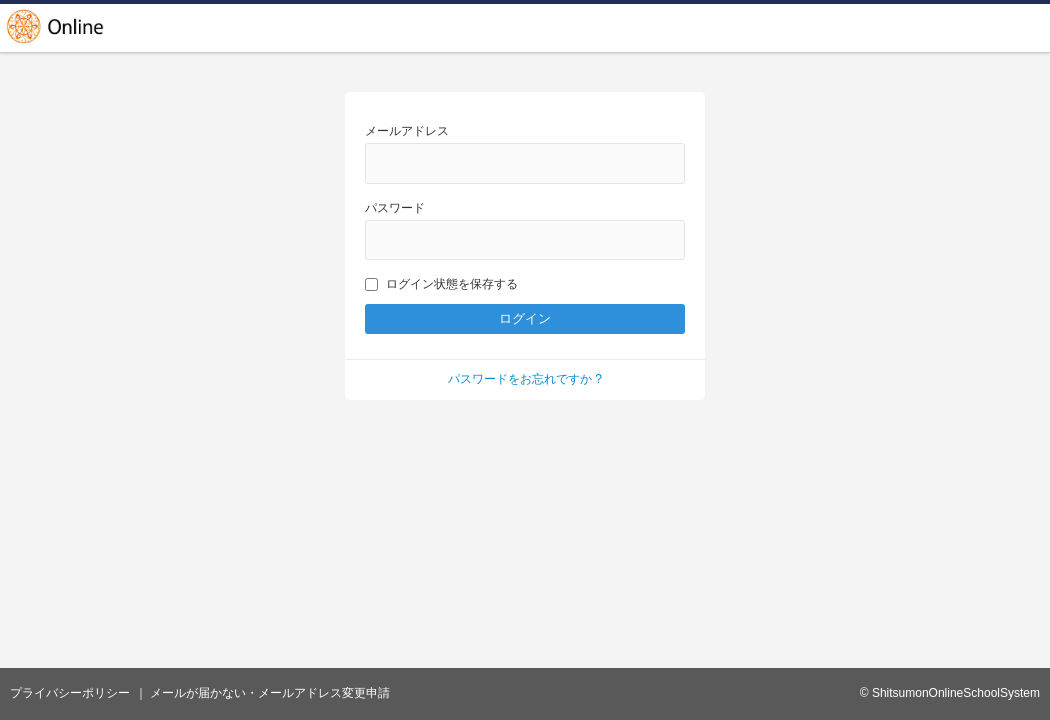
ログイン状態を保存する (441, 284)
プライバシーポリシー (70, 693)
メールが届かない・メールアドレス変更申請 (270, 693)
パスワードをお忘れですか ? (525, 379)
